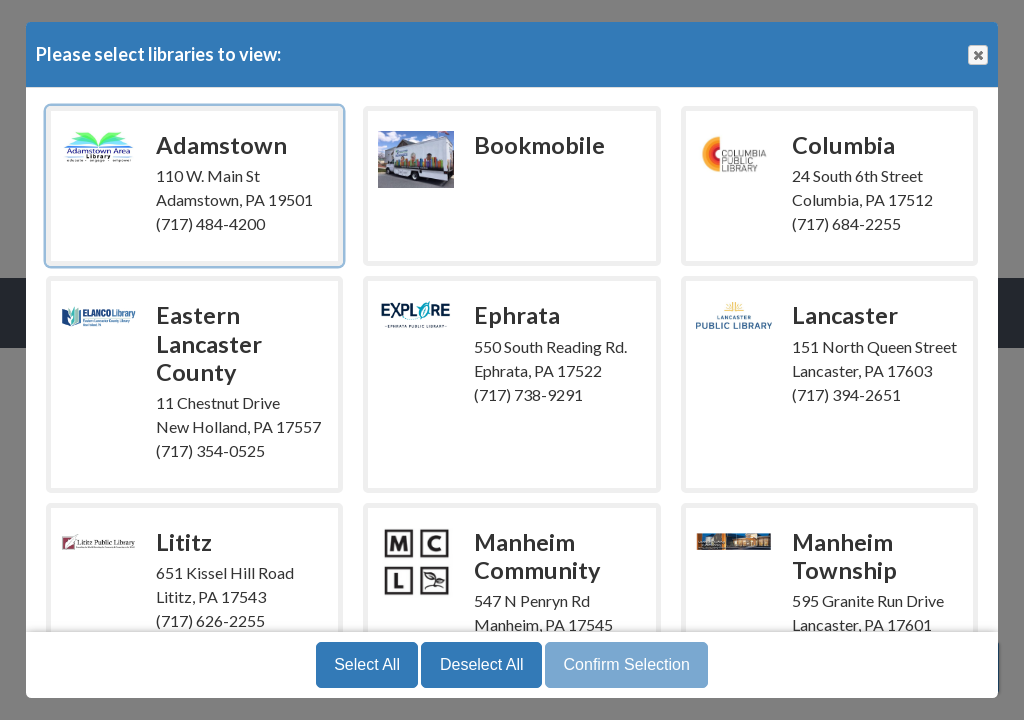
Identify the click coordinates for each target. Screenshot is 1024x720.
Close (977, 55)
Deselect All (482, 664)
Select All (367, 664)
